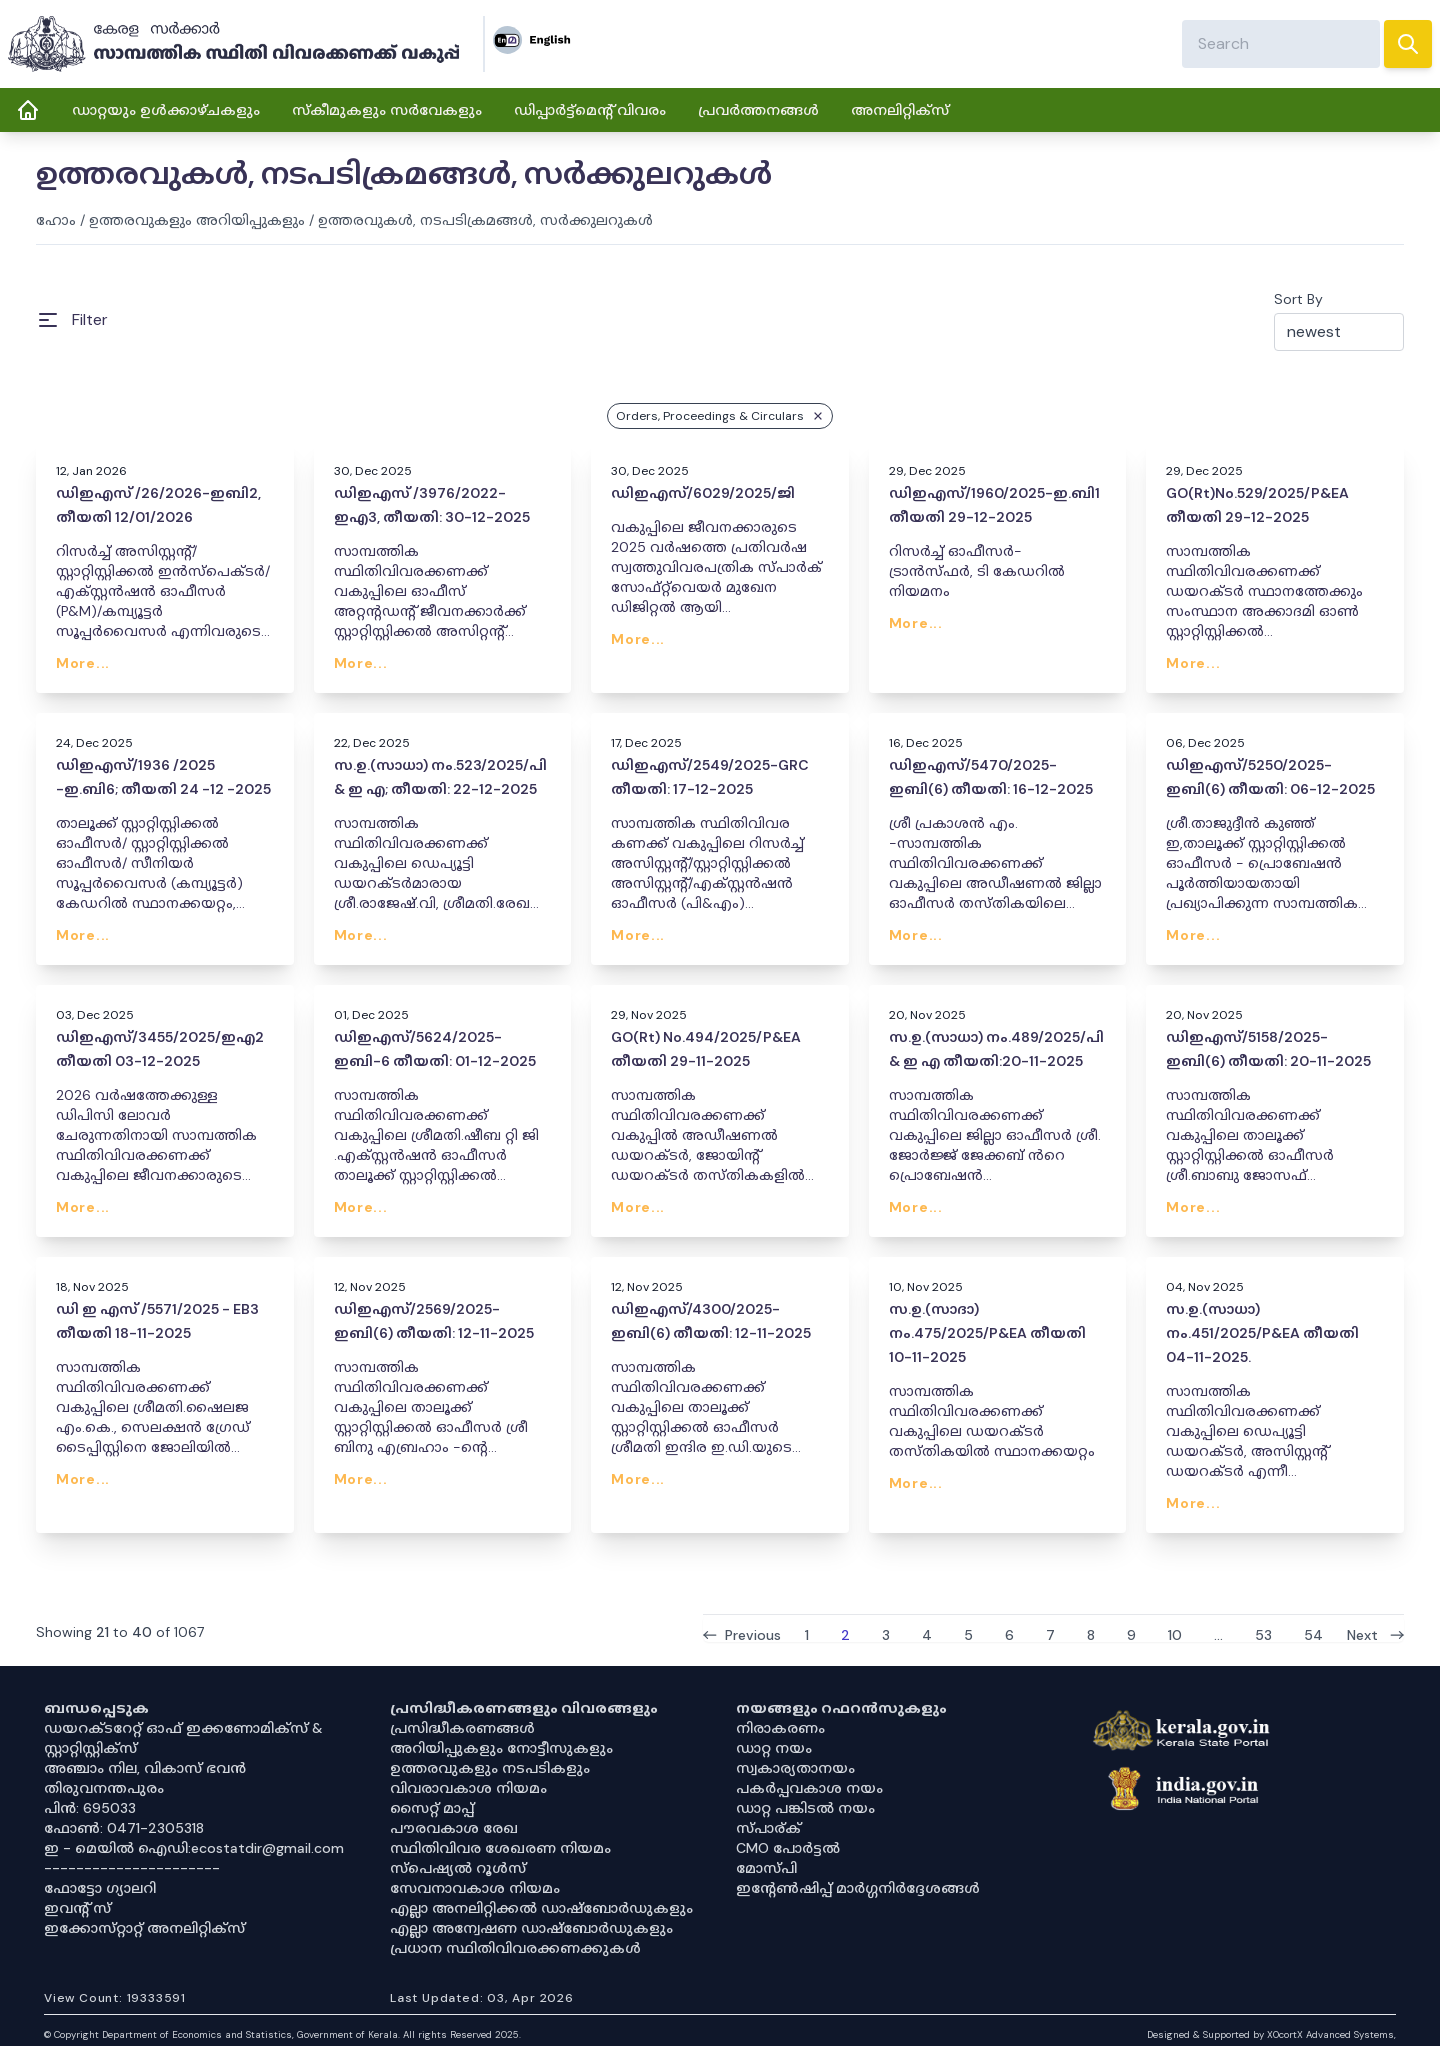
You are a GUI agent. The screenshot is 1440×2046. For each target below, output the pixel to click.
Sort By (1298, 299)
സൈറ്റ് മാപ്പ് (432, 1808)
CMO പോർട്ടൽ (788, 1848)
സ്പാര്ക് (768, 1828)
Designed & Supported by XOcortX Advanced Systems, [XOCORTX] (1271, 2034)
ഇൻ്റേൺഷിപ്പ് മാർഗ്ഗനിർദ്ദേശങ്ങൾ (858, 1888)
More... (83, 663)
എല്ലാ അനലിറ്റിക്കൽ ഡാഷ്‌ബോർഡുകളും (541, 1908)
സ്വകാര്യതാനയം (795, 1768)
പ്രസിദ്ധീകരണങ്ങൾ (462, 1728)
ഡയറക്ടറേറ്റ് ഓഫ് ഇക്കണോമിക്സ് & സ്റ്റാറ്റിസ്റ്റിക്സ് (183, 1738)
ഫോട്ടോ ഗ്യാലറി (100, 1888)
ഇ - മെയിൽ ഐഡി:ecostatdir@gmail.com (194, 1848)
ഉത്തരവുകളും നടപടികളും (490, 1768)
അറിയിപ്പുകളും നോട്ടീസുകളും (501, 1748)
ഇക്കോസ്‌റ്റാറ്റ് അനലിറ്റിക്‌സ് (144, 1928)
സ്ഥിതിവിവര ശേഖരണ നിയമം (500, 1848)
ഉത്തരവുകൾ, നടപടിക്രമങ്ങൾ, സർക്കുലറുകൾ (485, 220)
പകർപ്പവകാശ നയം (809, 1788)
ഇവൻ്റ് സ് (77, 1908)
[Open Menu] (72, 320)
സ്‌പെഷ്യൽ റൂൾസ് (458, 1868)
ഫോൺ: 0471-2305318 (124, 1828)
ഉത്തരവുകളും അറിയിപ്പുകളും (197, 220)
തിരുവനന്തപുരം (104, 1788)
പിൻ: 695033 (90, 1808)
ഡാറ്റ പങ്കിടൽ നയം (805, 1808)
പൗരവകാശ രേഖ (454, 1828)
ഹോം (56, 220)
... (1218, 1634)
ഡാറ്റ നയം (774, 1748)
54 (1313, 1634)
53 (1263, 1634)
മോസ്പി (766, 1868)
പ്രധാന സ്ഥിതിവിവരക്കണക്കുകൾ (515, 1948)
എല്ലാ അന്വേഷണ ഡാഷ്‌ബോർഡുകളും (531, 1928)
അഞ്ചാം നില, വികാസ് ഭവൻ (145, 1768)
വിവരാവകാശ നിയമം (468, 1788)
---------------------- (132, 1868)
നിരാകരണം (780, 1728)
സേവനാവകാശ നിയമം (475, 1888)
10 (1175, 1634)
